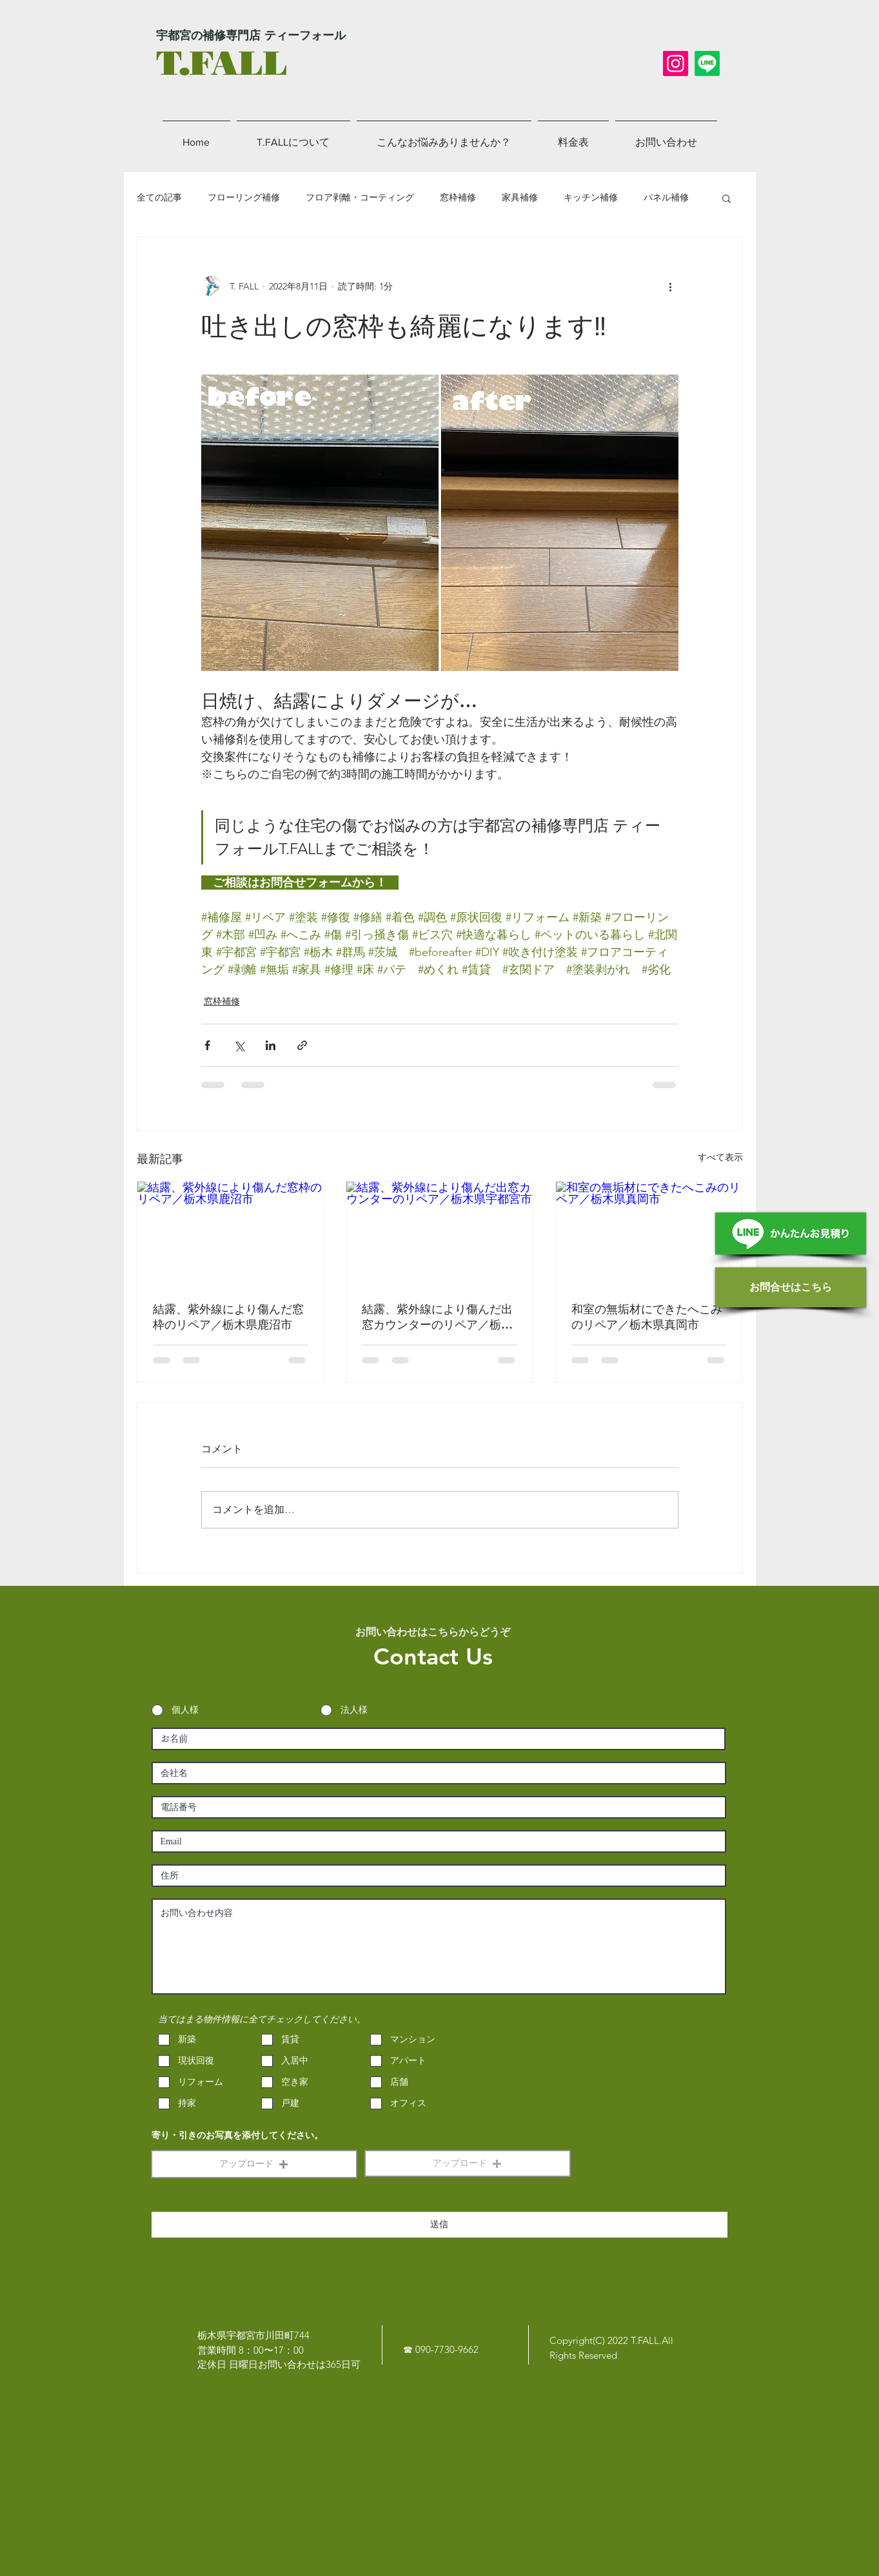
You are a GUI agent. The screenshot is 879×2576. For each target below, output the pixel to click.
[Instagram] (675, 63)
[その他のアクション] (670, 286)
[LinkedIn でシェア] (270, 1045)
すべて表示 (720, 1157)
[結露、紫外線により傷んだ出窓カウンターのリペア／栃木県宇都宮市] (439, 1234)
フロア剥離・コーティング (360, 197)
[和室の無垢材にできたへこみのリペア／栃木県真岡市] (649, 1234)
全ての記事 (159, 197)
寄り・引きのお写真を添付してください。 (237, 2135)
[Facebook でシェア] (207, 1045)
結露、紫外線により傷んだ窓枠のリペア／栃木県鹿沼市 (228, 1317)
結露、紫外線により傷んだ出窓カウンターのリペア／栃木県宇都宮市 (437, 1317)
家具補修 (520, 197)
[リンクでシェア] (302, 1045)
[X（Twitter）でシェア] (239, 1045)
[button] (726, 198)
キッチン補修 (591, 197)
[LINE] (707, 63)
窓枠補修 (458, 197)
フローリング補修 (244, 197)
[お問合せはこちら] (790, 1287)
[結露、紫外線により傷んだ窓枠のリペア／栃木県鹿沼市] (230, 1234)
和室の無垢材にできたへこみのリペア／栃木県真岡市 (646, 1317)
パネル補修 (666, 197)
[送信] (439, 2225)
